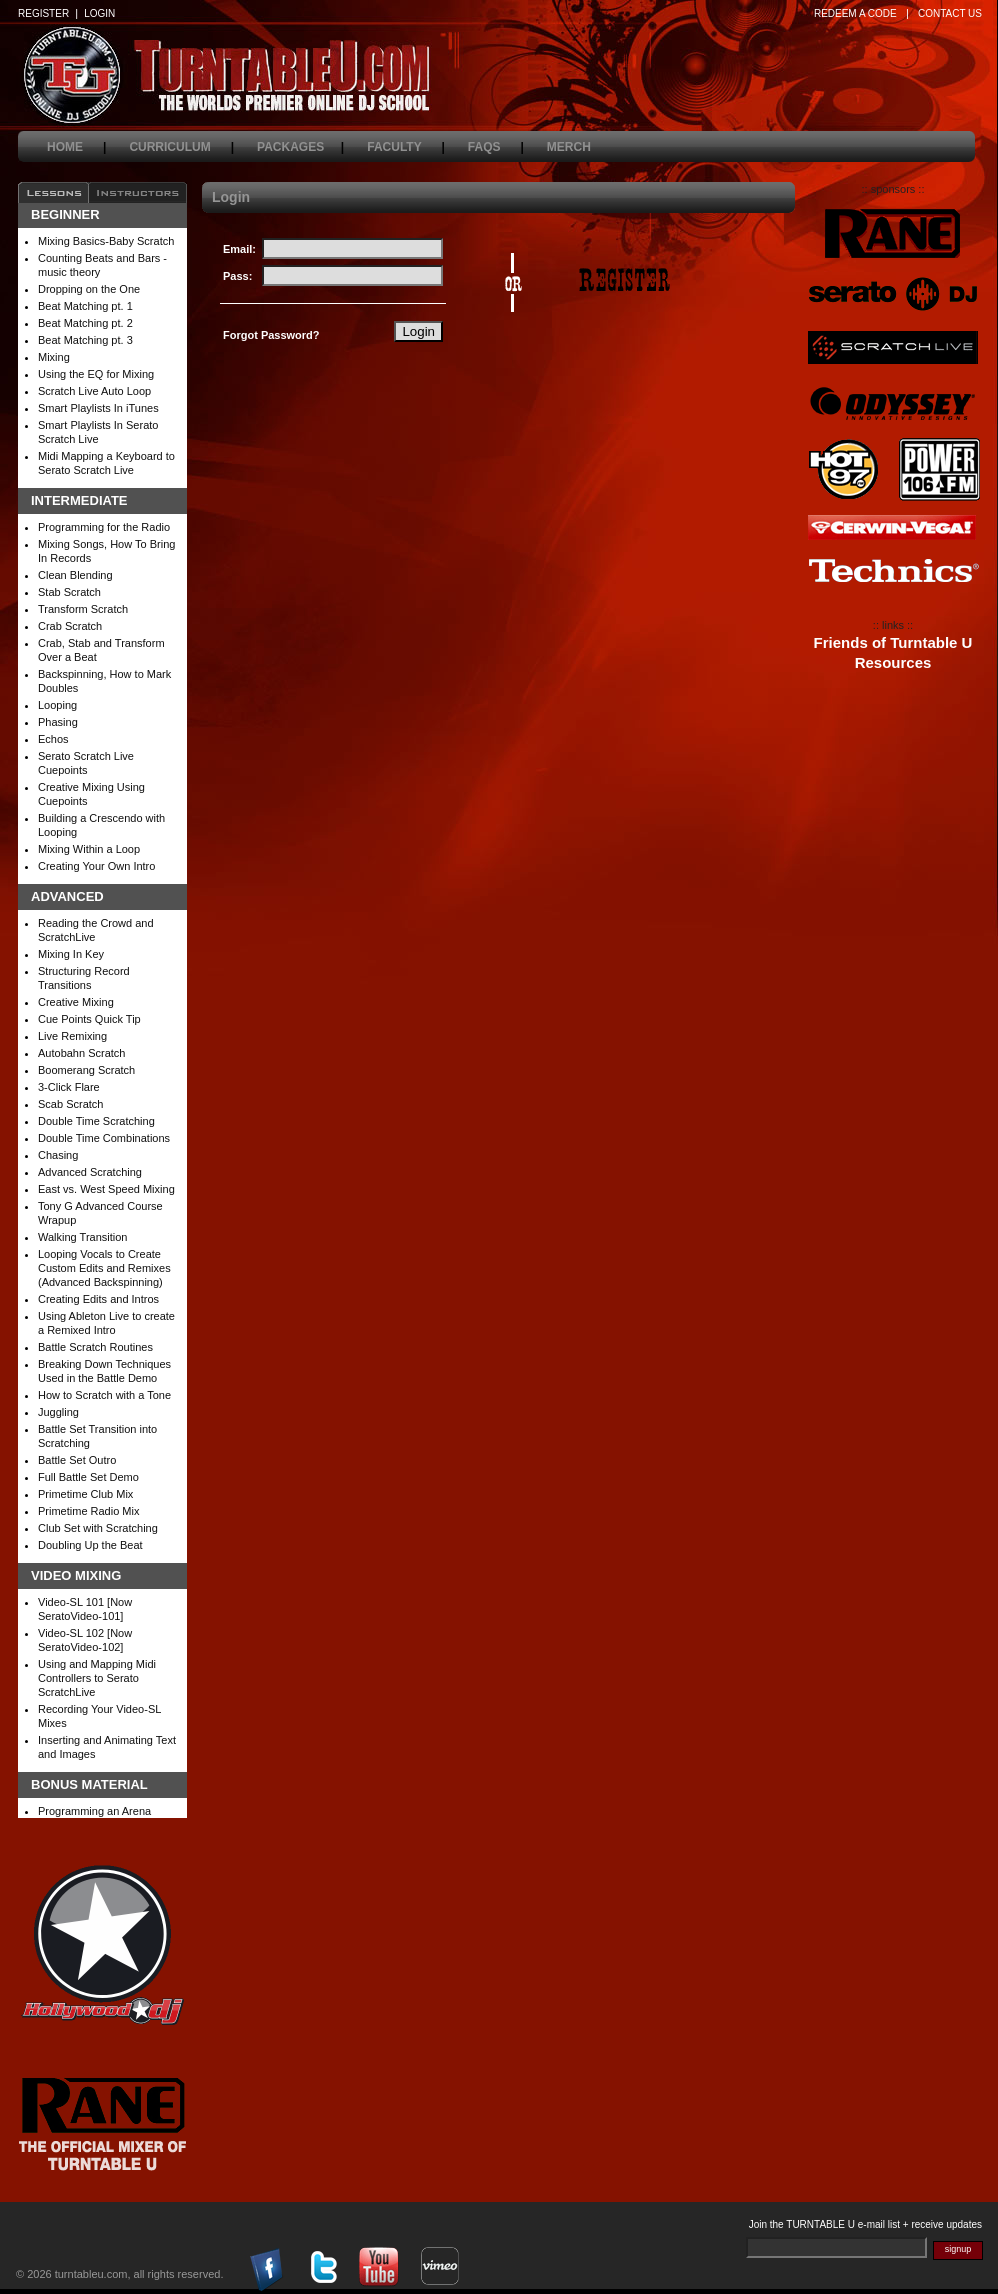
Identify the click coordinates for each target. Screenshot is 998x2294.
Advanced (67, 897)
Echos (53, 739)
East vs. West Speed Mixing (106, 1189)
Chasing (58, 1155)
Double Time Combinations (104, 1138)
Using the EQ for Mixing (96, 374)
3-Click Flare (69, 1087)
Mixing (54, 357)
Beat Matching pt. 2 (85, 323)
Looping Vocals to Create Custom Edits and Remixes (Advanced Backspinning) (104, 1268)
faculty (406, 147)
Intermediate (79, 501)
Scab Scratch (70, 1104)
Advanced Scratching (90, 1172)
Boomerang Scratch (86, 1070)
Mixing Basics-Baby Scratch (106, 241)
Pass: (237, 276)
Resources (893, 663)
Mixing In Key (71, 954)
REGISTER (43, 13)
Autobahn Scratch (81, 1053)
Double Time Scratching (96, 1121)
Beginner (65, 215)
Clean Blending (75, 575)
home (76, 147)
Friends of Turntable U (893, 643)
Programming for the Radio (104, 527)
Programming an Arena (94, 1811)
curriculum (181, 147)
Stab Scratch (69, 592)
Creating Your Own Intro (96, 866)
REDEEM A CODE (855, 13)
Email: (239, 249)
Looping (57, 705)
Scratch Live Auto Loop (94, 391)
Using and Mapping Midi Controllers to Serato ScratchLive (97, 1678)
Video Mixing (76, 1576)
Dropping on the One (89, 289)
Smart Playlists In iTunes (98, 408)
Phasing (58, 722)
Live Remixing (72, 1036)
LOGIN (99, 13)
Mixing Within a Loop (89, 849)
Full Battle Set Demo (88, 1477)
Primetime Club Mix (85, 1494)
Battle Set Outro (77, 1460)
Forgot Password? (271, 335)
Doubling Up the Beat (90, 1545)
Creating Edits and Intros (98, 1299)
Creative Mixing (76, 1002)
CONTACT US (950, 13)
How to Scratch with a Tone (104, 1395)
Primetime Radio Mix (88, 1511)
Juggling (58, 1412)
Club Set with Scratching (98, 1528)
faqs (496, 147)
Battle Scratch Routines (95, 1347)
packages (300, 147)
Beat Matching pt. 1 (85, 306)
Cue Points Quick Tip (89, 1019)
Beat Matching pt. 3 (85, 340)
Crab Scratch (70, 626)
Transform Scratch (83, 609)
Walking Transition (82, 1237)
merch (580, 147)
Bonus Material (89, 1785)
